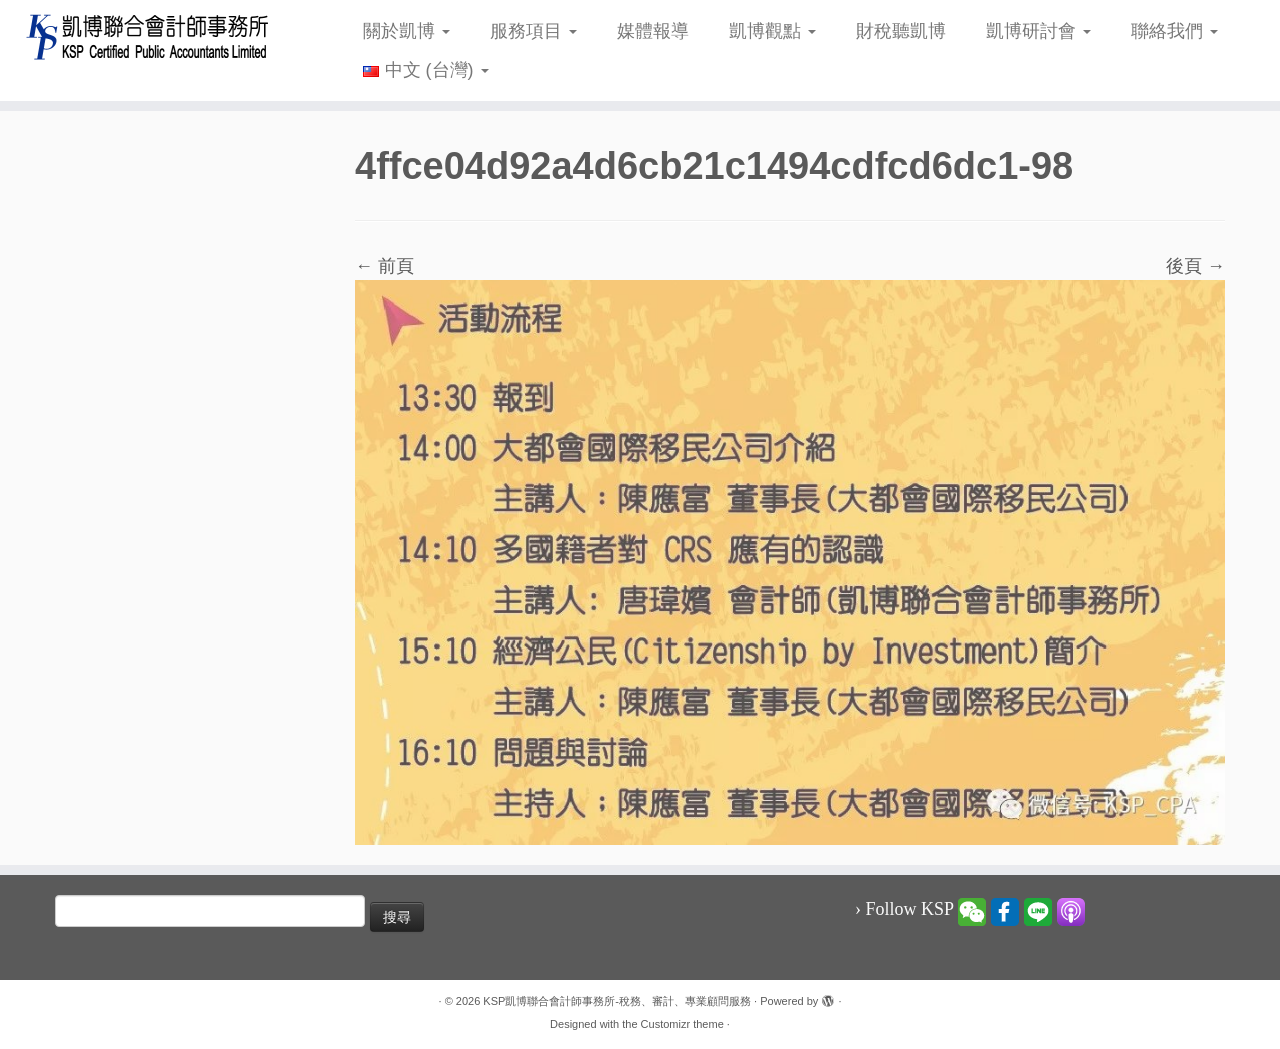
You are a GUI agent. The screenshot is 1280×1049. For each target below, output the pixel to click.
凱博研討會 (1038, 31)
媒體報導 (653, 31)
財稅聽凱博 (901, 31)
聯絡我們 (1174, 31)
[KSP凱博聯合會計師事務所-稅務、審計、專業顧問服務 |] (147, 36)
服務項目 (533, 31)
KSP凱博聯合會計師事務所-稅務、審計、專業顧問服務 (617, 1001)
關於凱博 (406, 31)
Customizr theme (682, 1024)
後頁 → (1195, 266)
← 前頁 (384, 266)
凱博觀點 (772, 31)
